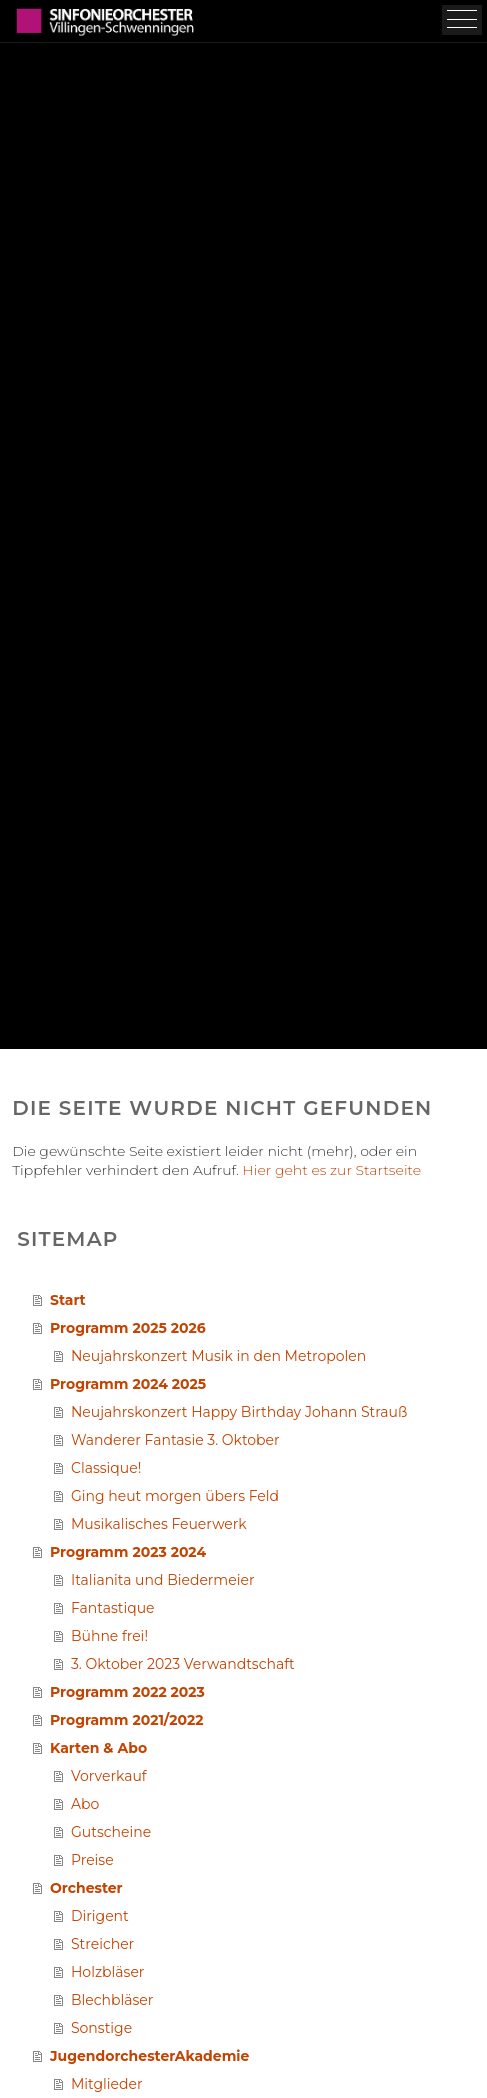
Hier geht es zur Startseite (331, 1170)
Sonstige (101, 2028)
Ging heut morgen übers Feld (175, 1496)
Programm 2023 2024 (128, 1552)
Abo (85, 1804)
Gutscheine (111, 1832)
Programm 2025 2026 (128, 1328)
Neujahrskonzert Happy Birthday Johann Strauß (239, 1412)
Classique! (106, 1468)
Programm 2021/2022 (127, 1720)
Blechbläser (112, 2000)
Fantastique (113, 1608)
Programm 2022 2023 (127, 1692)
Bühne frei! (109, 1636)
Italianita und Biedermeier (163, 1580)
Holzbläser (108, 1972)
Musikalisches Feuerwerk (159, 1524)
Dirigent (100, 1916)
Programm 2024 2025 (128, 1384)
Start (68, 1300)
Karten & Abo (98, 1748)
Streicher (102, 1944)
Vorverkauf (109, 1776)
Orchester (86, 1888)
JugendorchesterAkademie (149, 2056)
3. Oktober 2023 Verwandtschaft (183, 1664)
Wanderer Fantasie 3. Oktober (175, 1440)
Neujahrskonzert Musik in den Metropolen (218, 1356)
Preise (92, 1860)
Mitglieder (107, 2084)
